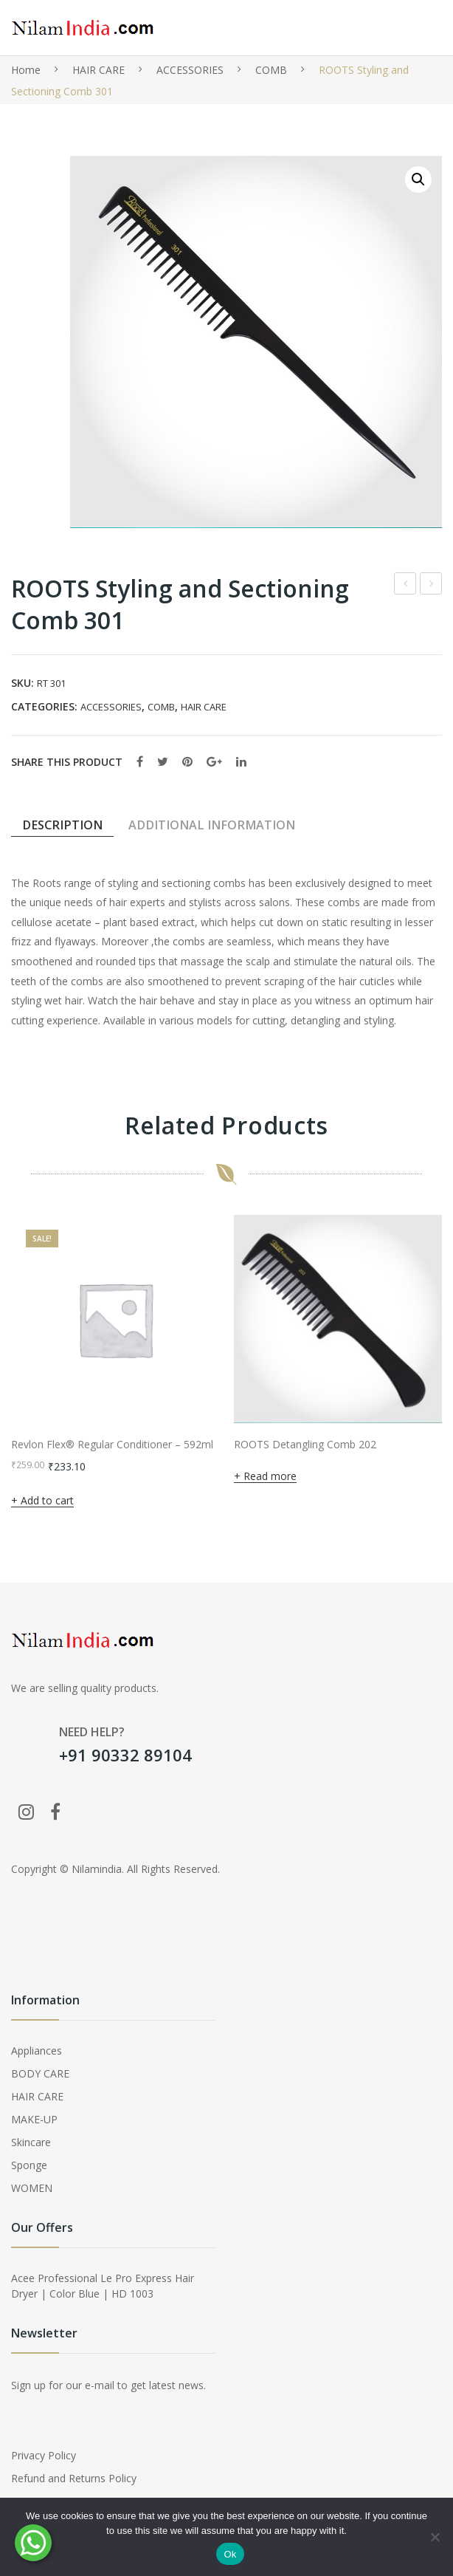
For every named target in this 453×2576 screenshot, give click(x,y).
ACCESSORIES (190, 70)
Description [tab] (62, 825)
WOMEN (31, 2188)
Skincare (31, 2142)
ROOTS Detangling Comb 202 (305, 1444)
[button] (418, 179)
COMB (271, 70)
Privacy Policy (43, 2455)
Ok (230, 2554)
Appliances (36, 2051)
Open (406, 28)
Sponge (29, 2165)
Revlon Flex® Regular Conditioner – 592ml (112, 1444)
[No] (434, 2536)
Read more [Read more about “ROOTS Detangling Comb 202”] (270, 1476)
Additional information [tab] (211, 825)
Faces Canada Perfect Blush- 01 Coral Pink (405, 585)
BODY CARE (40, 2073)
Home (26, 70)
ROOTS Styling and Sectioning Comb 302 (431, 585)
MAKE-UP (34, 2119)
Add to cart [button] (47, 1500)
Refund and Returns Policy (73, 2478)
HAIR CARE (98, 70)
